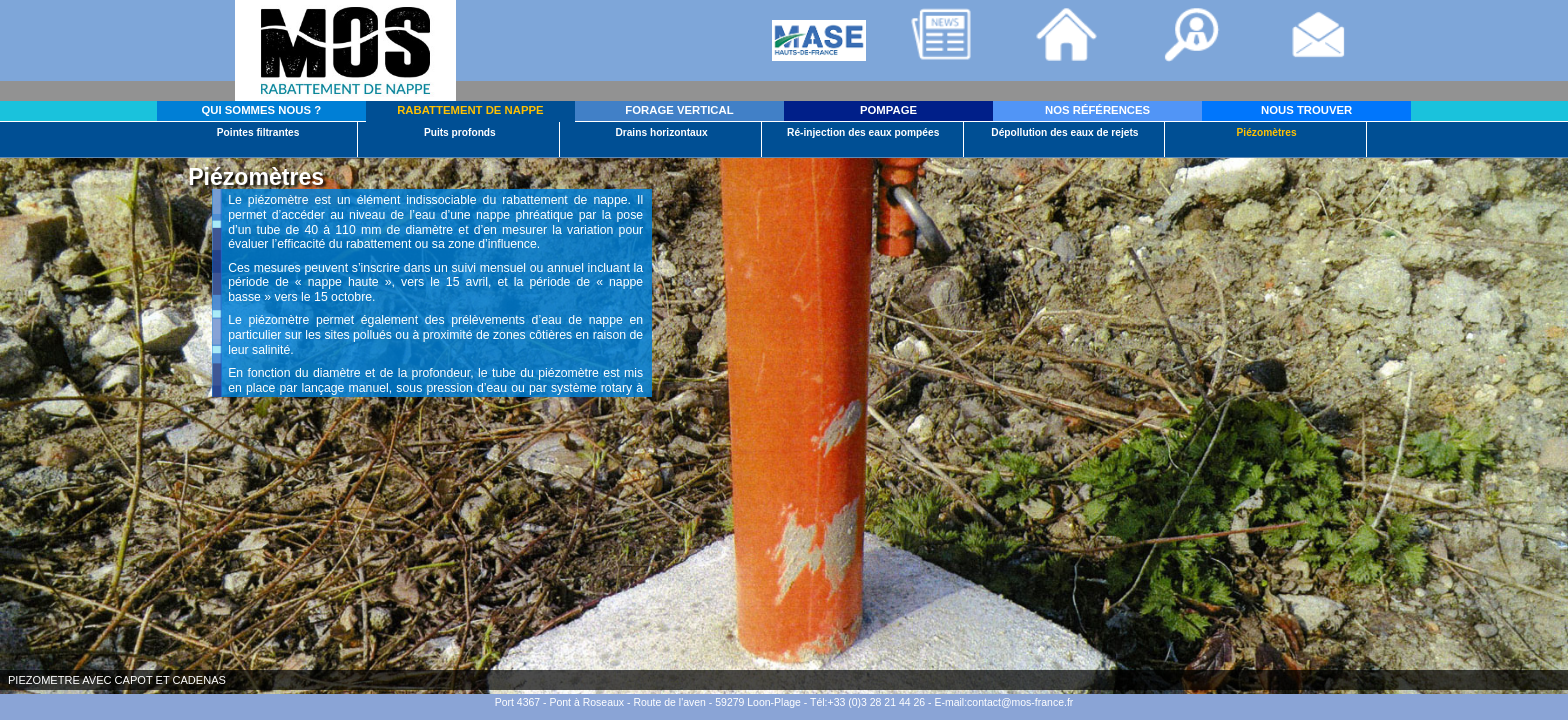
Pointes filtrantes (258, 132)
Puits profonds (460, 132)
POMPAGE (888, 110)
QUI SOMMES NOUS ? (262, 110)
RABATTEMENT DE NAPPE (470, 110)
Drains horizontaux (661, 132)
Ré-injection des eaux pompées (863, 132)
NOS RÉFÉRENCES (1097, 110)
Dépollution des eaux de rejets (1064, 132)
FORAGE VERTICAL (679, 110)
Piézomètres (1267, 132)
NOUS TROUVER (1306, 110)
